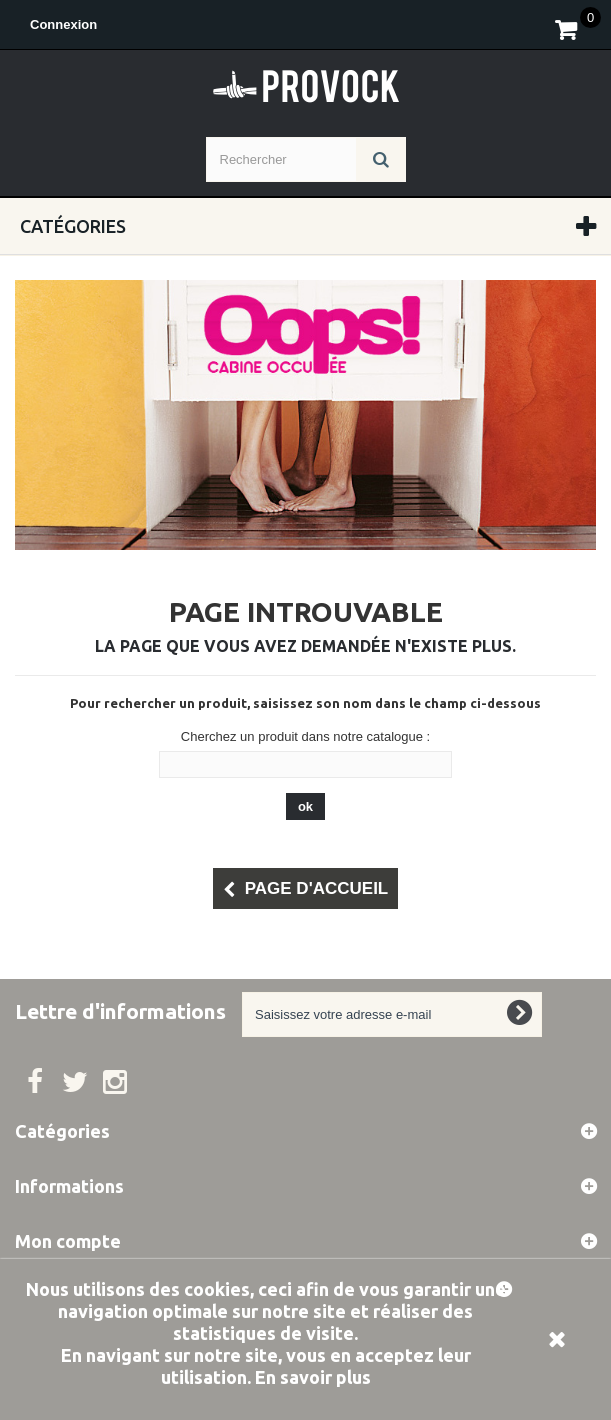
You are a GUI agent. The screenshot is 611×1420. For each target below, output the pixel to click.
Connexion (63, 24)
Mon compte (68, 1241)
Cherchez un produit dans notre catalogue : (305, 736)
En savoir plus (313, 1377)
